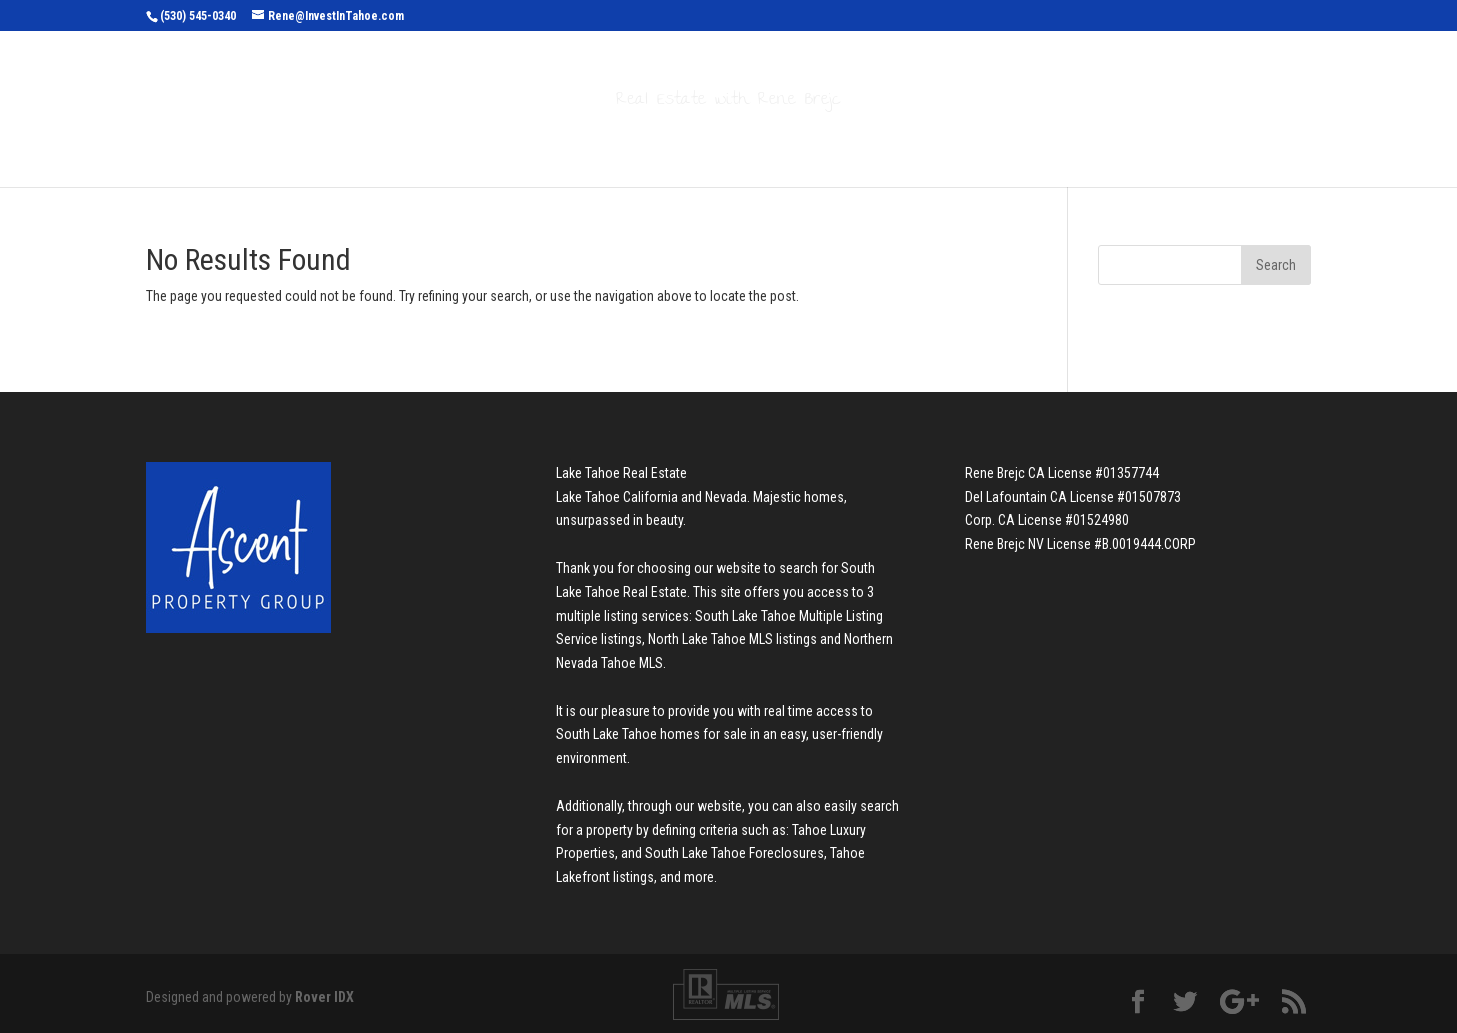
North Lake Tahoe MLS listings (732, 639)
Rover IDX (324, 997)
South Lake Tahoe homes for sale (651, 734)
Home (428, 142)
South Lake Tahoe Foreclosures (734, 853)
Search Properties (552, 142)
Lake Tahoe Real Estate (621, 473)
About (876, 142)
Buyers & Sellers (739, 142)
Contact (977, 142)
